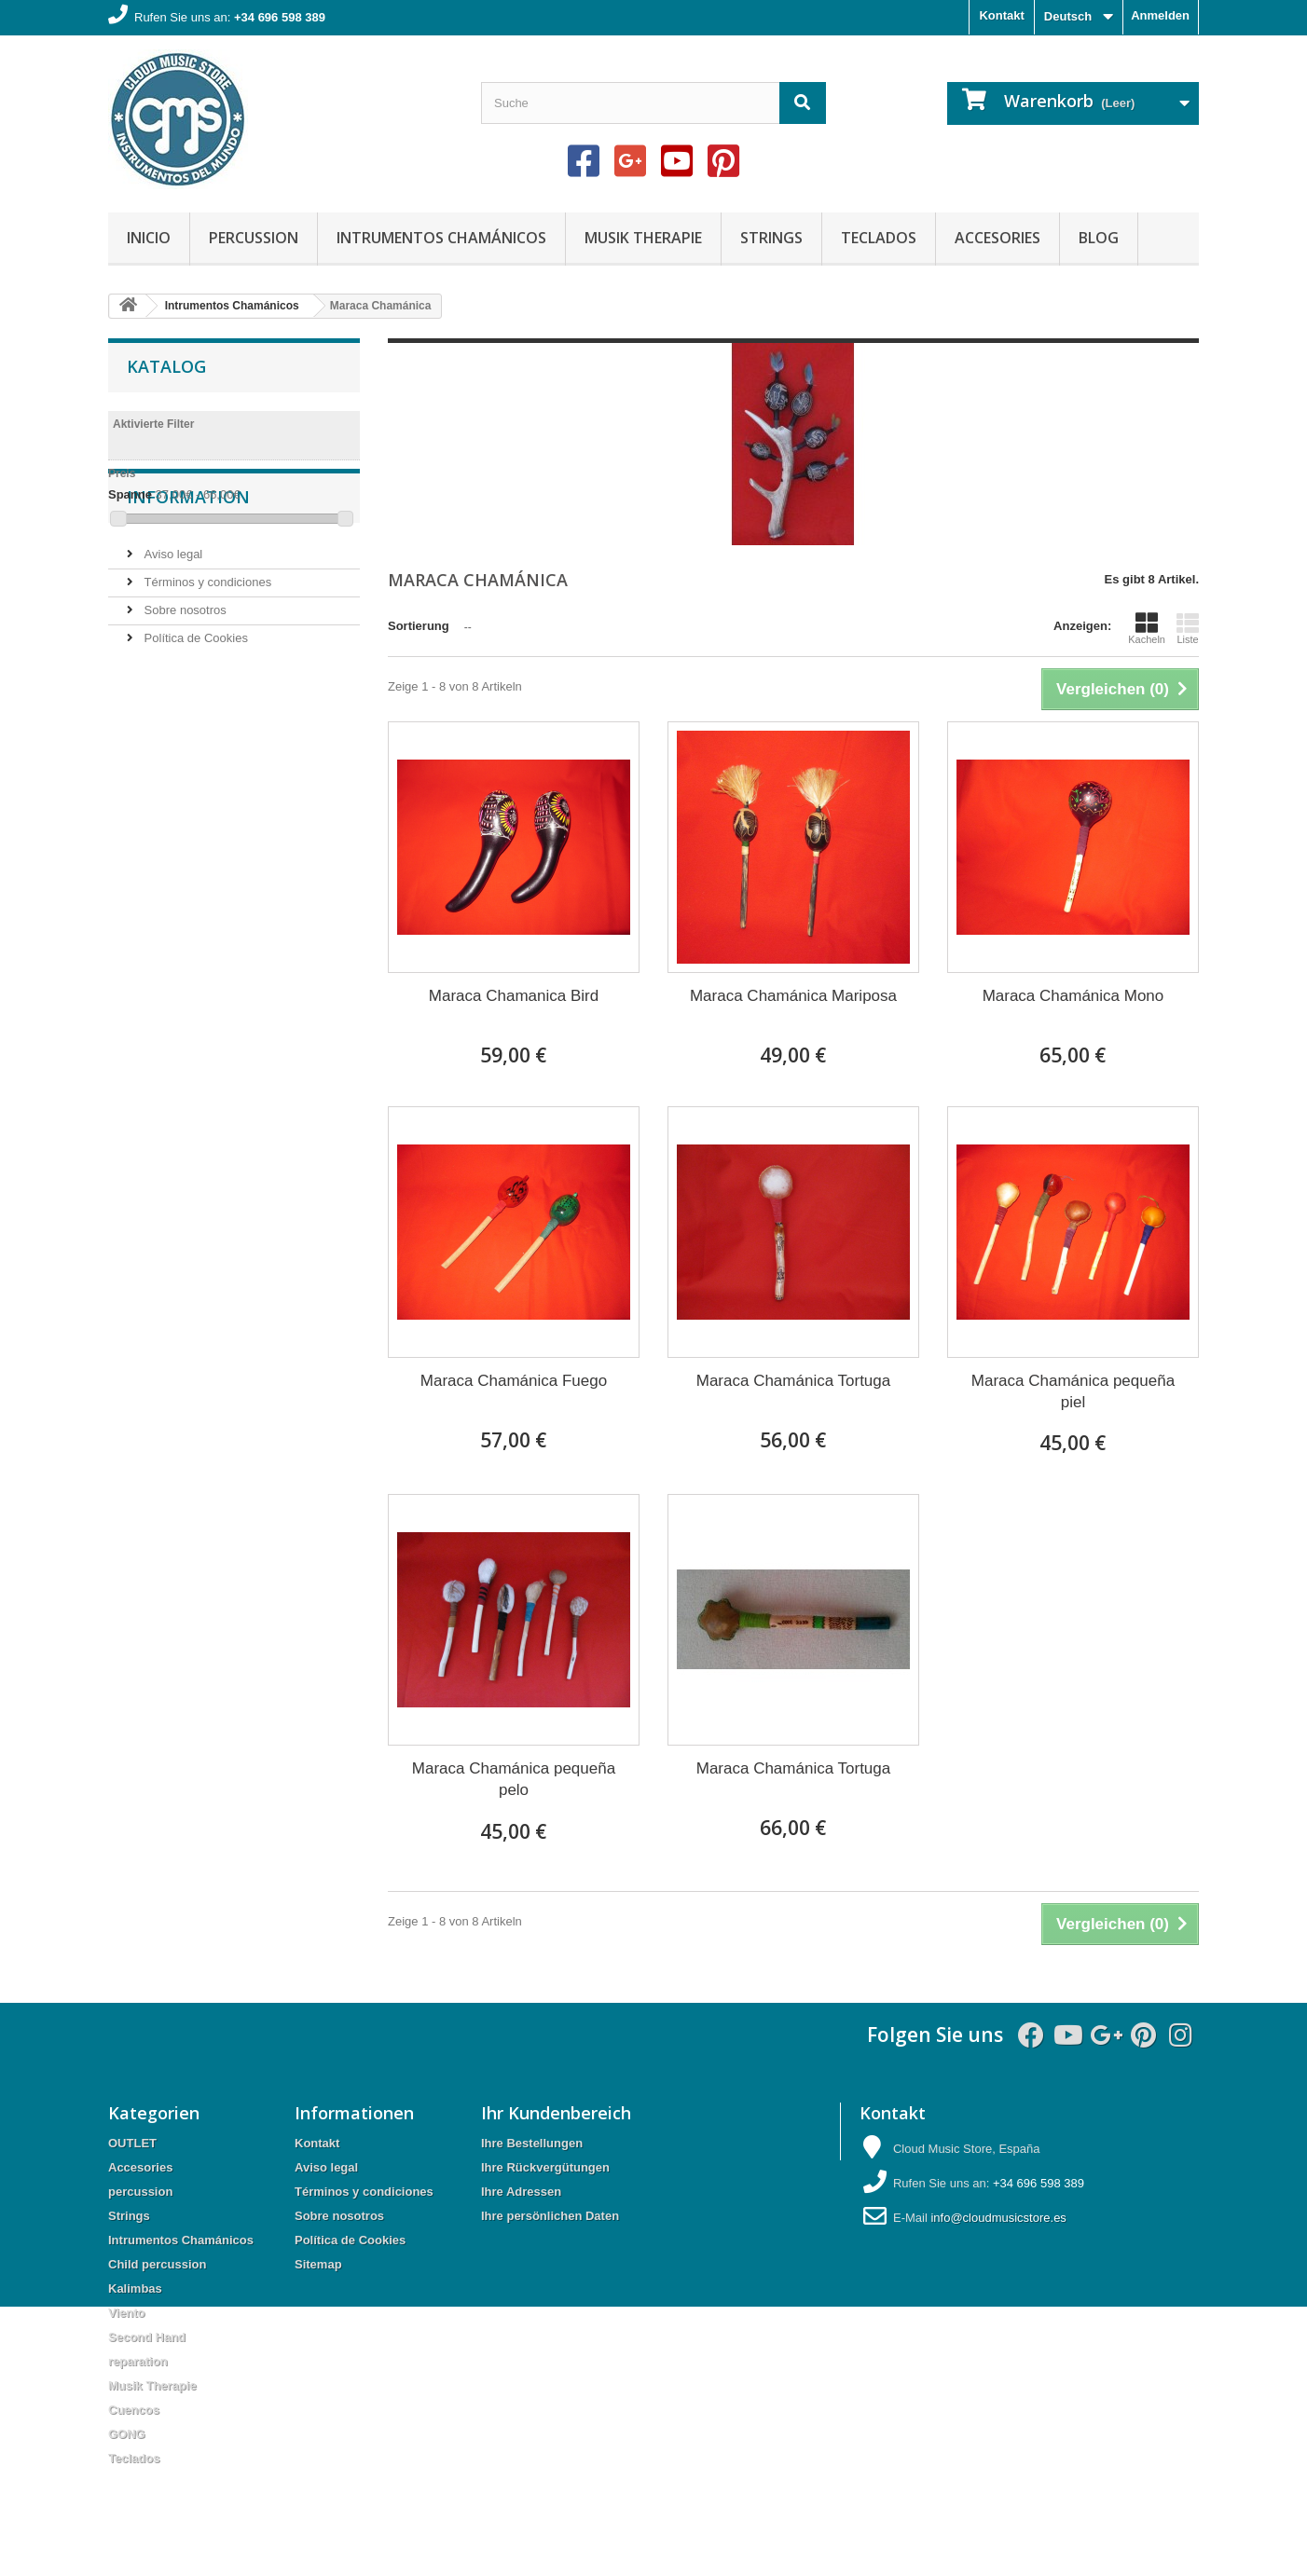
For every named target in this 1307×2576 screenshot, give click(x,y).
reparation (138, 2361)
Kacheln (1146, 628)
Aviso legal (171, 640)
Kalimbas (135, 2288)
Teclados (878, 237)
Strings (771, 237)
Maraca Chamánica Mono (1073, 996)
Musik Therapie (643, 237)
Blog (1099, 237)
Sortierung (418, 626)
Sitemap (318, 2264)
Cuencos (133, 2410)
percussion (253, 237)
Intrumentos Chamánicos (441, 237)
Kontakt (1001, 15)
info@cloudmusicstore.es (998, 2218)
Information (188, 590)
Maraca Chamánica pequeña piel (1073, 1391)
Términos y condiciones (206, 668)
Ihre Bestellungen (532, 2143)
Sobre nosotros (184, 696)
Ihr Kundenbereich (556, 2113)
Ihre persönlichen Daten (550, 2216)
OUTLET (132, 2143)
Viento (126, 2313)
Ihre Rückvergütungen (545, 2167)
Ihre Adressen (521, 2192)
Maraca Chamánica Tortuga (793, 1381)
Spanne (130, 494)
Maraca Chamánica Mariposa (793, 996)
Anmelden (1160, 15)
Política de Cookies (194, 724)
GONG (126, 2434)
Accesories (997, 237)
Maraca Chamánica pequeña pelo (513, 1779)
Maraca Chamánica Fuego (513, 1381)
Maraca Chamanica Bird (513, 996)
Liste (1187, 628)
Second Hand (147, 2337)
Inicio (149, 237)
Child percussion (157, 2264)
